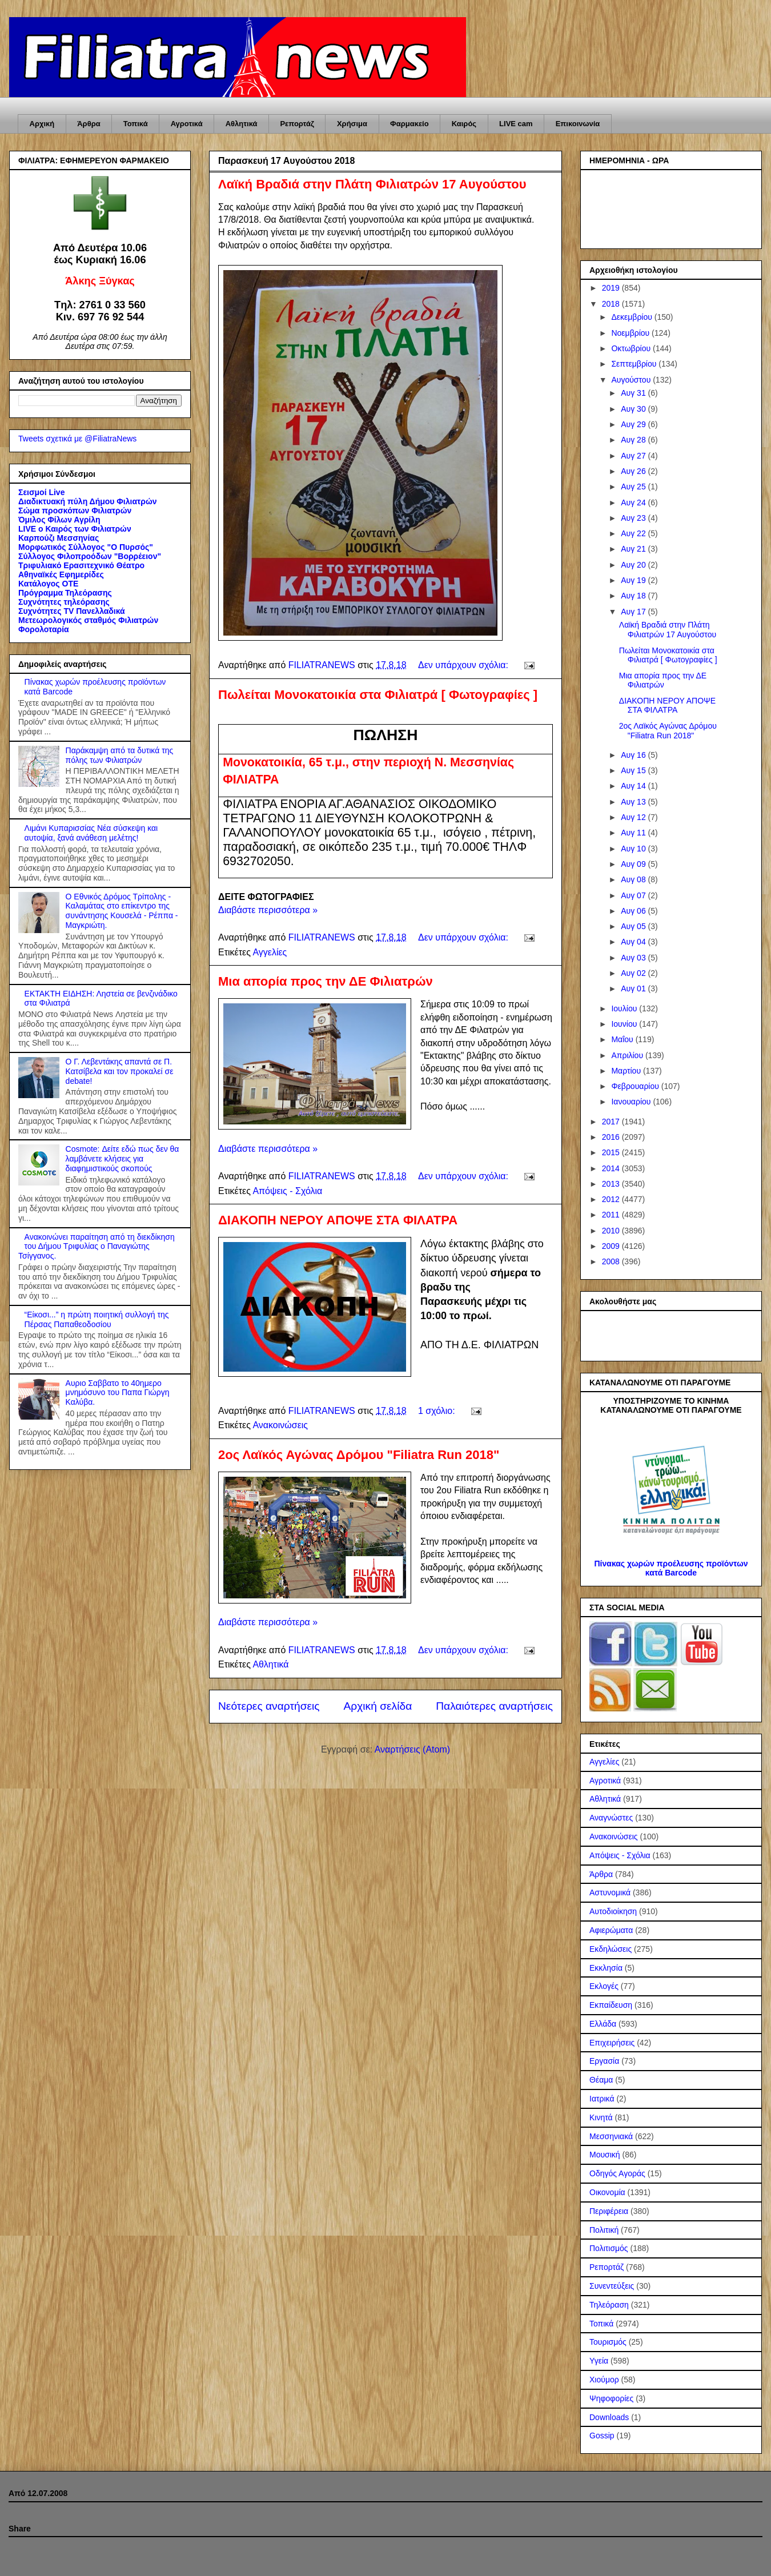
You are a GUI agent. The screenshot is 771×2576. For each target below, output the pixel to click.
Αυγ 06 (634, 910)
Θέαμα (601, 2079)
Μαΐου (623, 1039)
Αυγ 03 (634, 957)
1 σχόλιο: (437, 1411)
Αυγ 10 (634, 848)
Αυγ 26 (634, 471)
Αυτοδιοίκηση (613, 1911)
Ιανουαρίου (632, 1101)
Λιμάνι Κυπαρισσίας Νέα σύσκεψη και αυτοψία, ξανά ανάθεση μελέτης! (91, 832)
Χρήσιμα (352, 123)
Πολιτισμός (608, 2248)
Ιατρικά (602, 2098)
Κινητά (601, 2117)
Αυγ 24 (634, 502)
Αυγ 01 (634, 988)
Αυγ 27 (634, 455)
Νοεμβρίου (631, 332)
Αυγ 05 (634, 926)
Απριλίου (628, 1055)
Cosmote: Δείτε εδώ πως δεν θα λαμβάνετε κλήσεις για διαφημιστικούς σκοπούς (122, 1158)
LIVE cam (516, 123)
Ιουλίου (625, 1008)
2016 (612, 1137)
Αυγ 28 (634, 439)
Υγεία (598, 2360)
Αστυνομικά (610, 1892)
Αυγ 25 (634, 486)
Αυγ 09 (634, 864)
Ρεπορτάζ (297, 123)
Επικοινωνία (578, 123)
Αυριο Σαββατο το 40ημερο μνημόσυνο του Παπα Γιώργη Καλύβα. (118, 1393)
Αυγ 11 (634, 832)
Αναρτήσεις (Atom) (412, 1749)
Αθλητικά (242, 123)
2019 (612, 287)
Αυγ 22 (634, 533)
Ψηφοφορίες (611, 2398)
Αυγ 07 (634, 895)
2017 (612, 1121)
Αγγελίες (269, 952)
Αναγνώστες (611, 1817)
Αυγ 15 (634, 770)
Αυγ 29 (634, 424)
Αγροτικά (187, 123)
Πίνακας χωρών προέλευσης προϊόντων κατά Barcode (671, 1568)
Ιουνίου (625, 1023)
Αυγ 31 (634, 392)
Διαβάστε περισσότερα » (268, 910)
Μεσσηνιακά (611, 2136)
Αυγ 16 (634, 754)
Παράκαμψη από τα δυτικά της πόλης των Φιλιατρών (120, 755)
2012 (612, 1199)
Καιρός (464, 123)
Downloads (609, 2417)
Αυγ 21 (634, 548)
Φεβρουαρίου (636, 1086)
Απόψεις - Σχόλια (287, 1191)
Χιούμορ (604, 2379)
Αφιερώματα (611, 1930)
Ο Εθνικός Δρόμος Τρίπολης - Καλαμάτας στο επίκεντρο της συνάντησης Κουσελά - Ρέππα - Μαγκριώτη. (122, 911)
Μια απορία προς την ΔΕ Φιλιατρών (325, 981)
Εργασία (604, 2060)
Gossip (602, 2435)
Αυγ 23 (634, 518)
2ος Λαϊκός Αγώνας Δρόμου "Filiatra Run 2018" (358, 1455)
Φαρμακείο (409, 123)
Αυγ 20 (634, 564)
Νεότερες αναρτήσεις (269, 1706)
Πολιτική (604, 2230)
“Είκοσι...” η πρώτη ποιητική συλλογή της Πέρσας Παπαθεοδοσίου (97, 1319)
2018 (612, 303)
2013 (612, 1183)
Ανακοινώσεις (280, 1425)
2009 (612, 1246)
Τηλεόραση (609, 2304)
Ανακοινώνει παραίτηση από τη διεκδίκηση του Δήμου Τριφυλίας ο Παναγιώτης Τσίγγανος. (96, 1246)
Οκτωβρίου (632, 348)
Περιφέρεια (608, 2211)
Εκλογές (604, 1986)
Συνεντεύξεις (611, 2285)
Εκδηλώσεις (610, 1949)
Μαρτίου (627, 1070)
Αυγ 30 (634, 408)
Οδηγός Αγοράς (617, 2173)
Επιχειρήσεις (612, 2042)
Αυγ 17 (634, 611)
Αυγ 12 (634, 817)
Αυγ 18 (634, 595)
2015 (612, 1152)
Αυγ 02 (634, 973)
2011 (612, 1214)
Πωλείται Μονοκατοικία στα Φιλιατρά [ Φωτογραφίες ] (377, 695)
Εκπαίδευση (610, 2005)
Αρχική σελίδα (378, 1706)
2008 (612, 1261)
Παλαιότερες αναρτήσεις (494, 1706)
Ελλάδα (602, 2023)
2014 (612, 1168)
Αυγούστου (632, 379)
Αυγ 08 (634, 879)
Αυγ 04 (634, 941)
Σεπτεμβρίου (634, 363)
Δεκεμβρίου (632, 317)
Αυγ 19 (634, 580)
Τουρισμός (608, 2341)
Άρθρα (89, 123)
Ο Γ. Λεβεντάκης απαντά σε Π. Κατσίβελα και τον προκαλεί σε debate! (120, 1071)
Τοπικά (135, 123)
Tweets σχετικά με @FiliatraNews (77, 438)
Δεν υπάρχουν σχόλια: (464, 665)
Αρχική (42, 123)
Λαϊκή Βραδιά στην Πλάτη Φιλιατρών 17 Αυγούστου (372, 184)
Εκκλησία (606, 1967)
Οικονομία (607, 2192)
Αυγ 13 (634, 801)
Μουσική (604, 2154)
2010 (612, 1230)
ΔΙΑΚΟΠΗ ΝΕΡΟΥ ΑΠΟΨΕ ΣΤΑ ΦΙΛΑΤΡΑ (337, 1220)
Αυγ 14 (634, 785)
